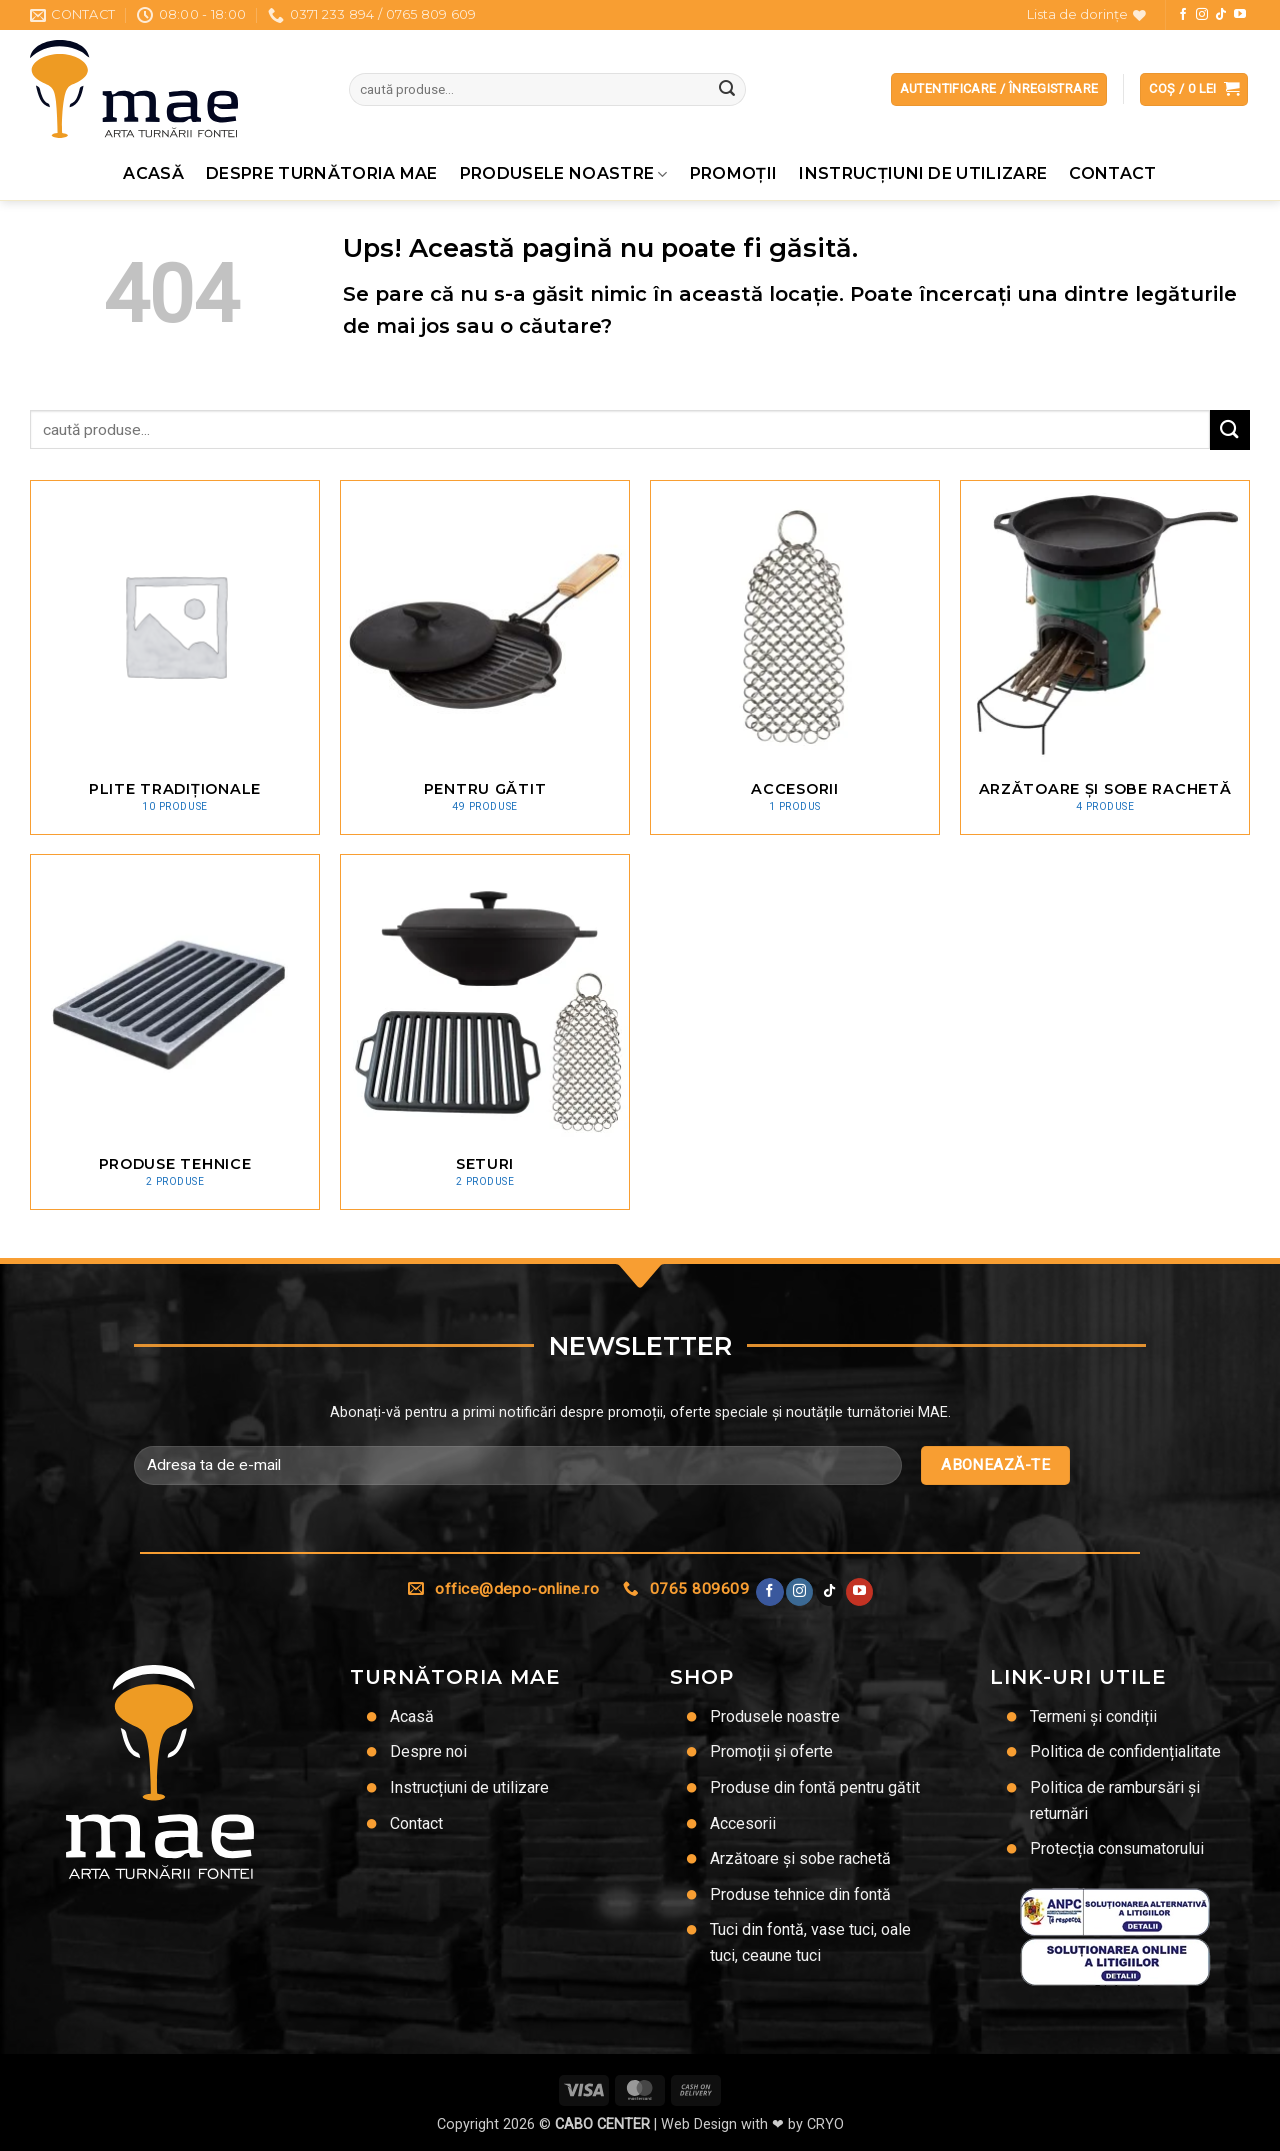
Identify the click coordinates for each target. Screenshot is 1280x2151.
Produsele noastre (564, 174)
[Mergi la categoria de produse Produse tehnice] (175, 1031)
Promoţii (734, 173)
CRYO (825, 2124)
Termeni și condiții (1093, 1716)
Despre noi (428, 1751)
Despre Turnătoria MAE (322, 173)
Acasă (153, 173)
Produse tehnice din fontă (800, 1894)
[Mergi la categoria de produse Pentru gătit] (485, 657)
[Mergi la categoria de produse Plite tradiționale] (175, 657)
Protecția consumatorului (1117, 1848)
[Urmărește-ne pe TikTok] (1221, 15)
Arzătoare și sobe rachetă (800, 1858)
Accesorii (743, 1823)
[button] (1194, 89)
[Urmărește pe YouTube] (1240, 15)
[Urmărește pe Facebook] (1183, 15)
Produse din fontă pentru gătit (815, 1787)
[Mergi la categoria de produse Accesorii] (795, 657)
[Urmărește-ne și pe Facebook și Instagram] (1202, 15)
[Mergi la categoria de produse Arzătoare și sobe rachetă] (1105, 657)
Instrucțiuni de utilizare (923, 173)
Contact (1112, 173)
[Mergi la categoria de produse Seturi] (485, 1031)
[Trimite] (727, 90)
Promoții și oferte (771, 1751)
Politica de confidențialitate (1125, 1751)
